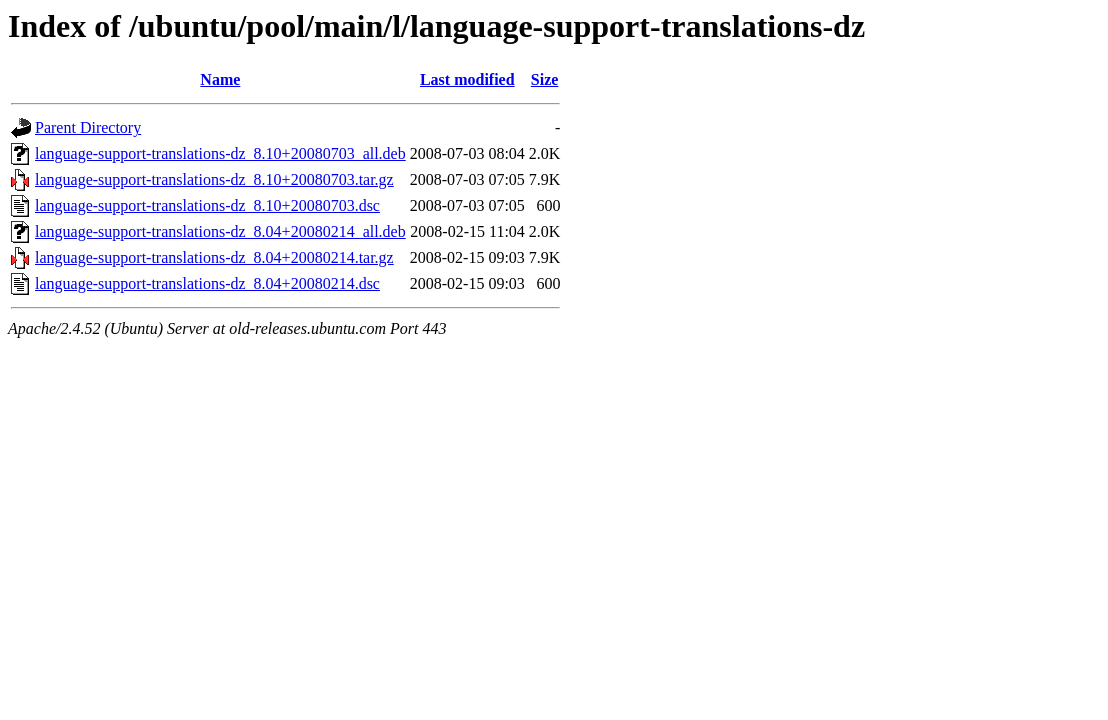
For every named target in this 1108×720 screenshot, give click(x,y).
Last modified (467, 79)
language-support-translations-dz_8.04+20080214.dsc (207, 283)
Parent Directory (88, 127)
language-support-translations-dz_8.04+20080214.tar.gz (214, 257)
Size (545, 79)
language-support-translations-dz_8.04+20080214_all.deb (220, 231)
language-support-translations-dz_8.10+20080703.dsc (207, 205)
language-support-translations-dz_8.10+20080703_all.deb (220, 153)
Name (220, 79)
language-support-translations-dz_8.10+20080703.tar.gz (214, 179)
